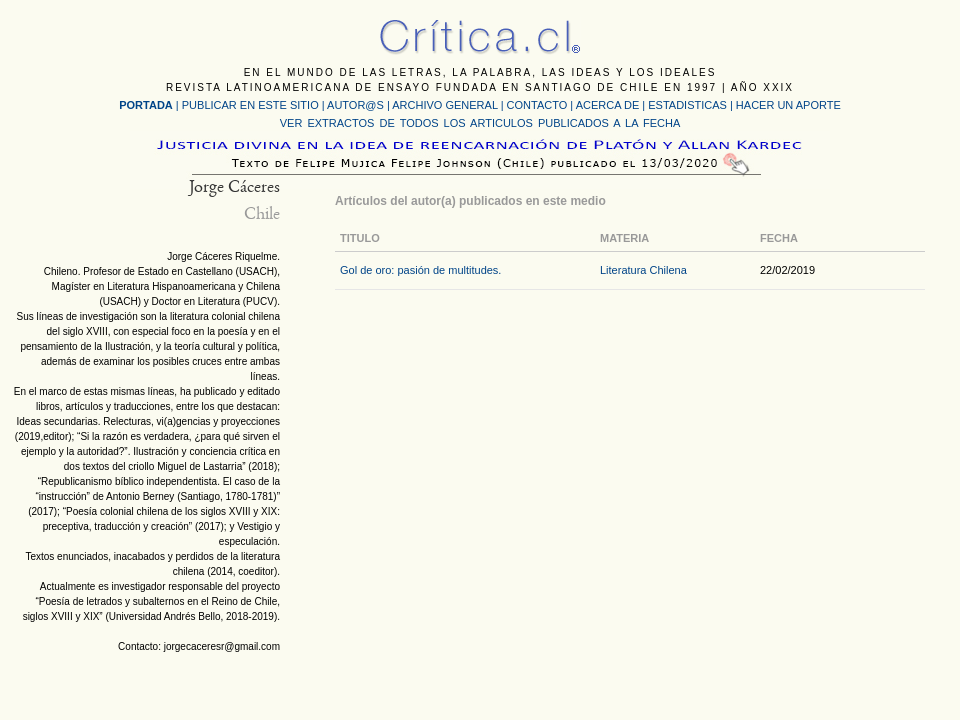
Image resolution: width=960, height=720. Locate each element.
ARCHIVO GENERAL (444, 105)
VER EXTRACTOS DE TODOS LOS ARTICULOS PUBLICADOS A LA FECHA (480, 123)
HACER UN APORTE (788, 105)
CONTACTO (537, 105)
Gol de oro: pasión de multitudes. (420, 270)
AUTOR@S (357, 105)
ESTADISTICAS (687, 105)
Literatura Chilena (643, 270)
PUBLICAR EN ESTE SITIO (250, 105)
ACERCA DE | (612, 105)
